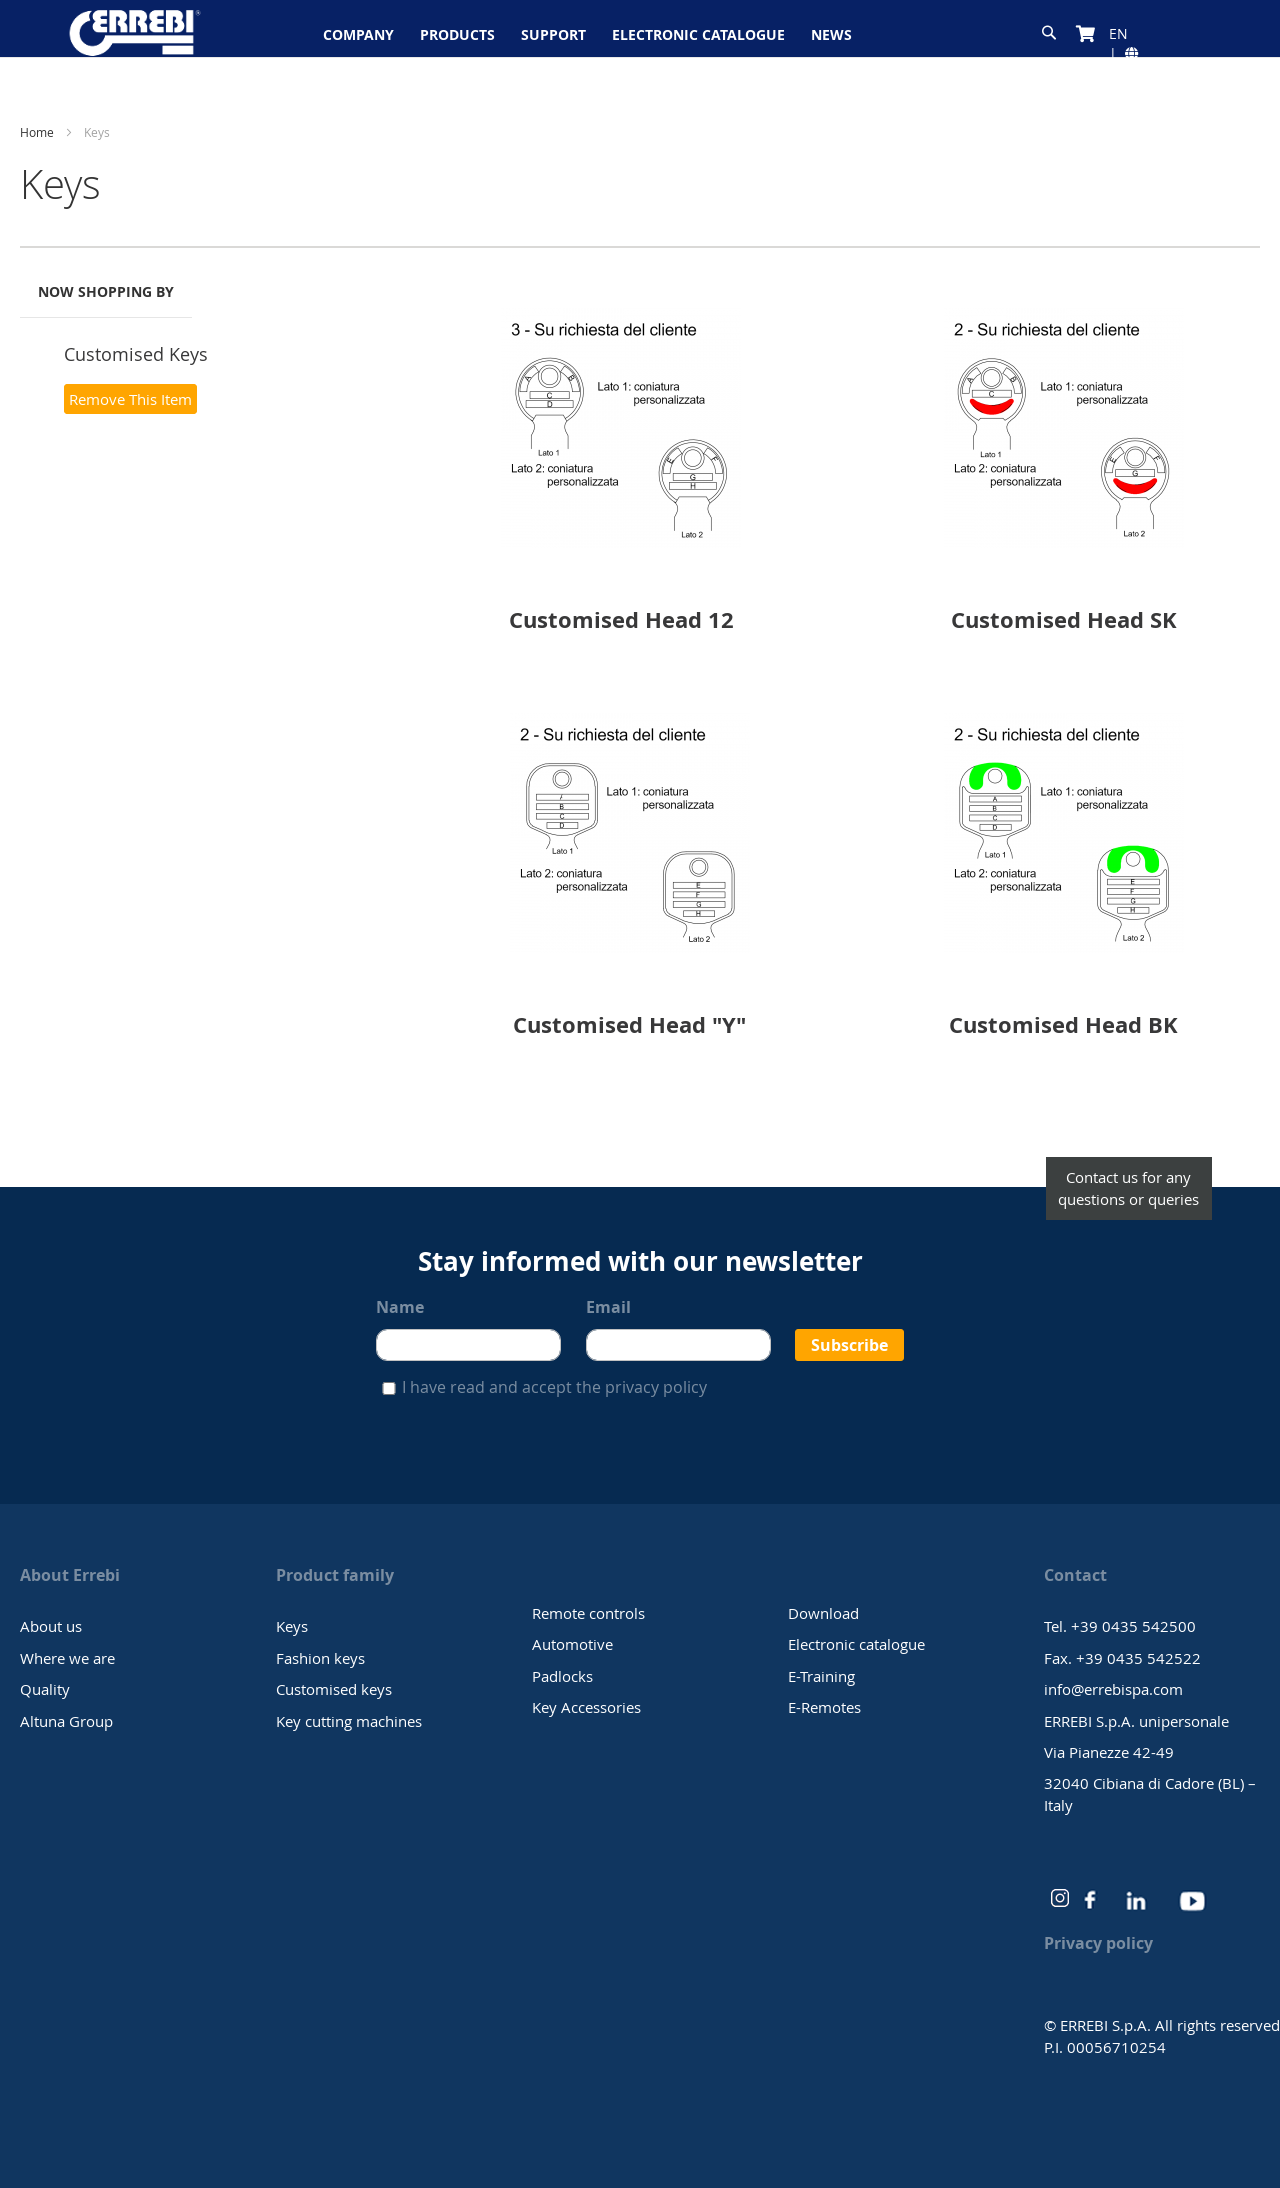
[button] (1118, 34)
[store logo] (135, 29)
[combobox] (986, 32)
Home (38, 132)
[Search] (1049, 32)
